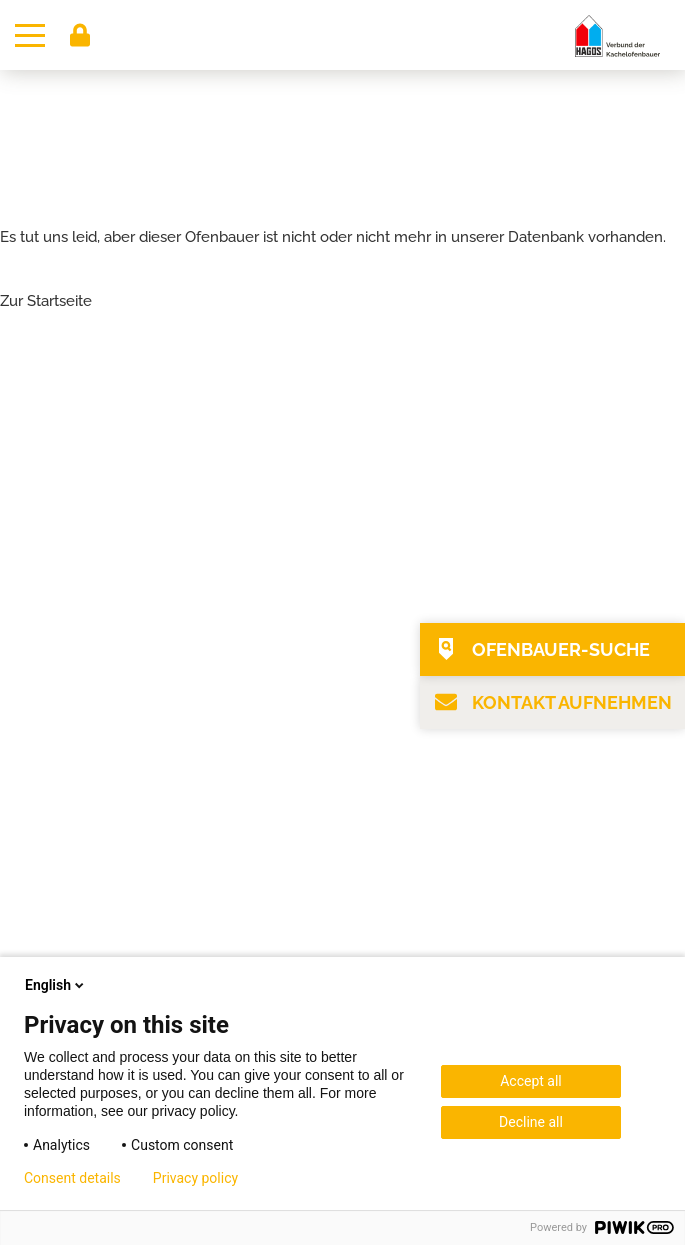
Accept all (531, 1081)
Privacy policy (195, 1178)
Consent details (72, 1178)
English (56, 985)
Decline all (531, 1122)
